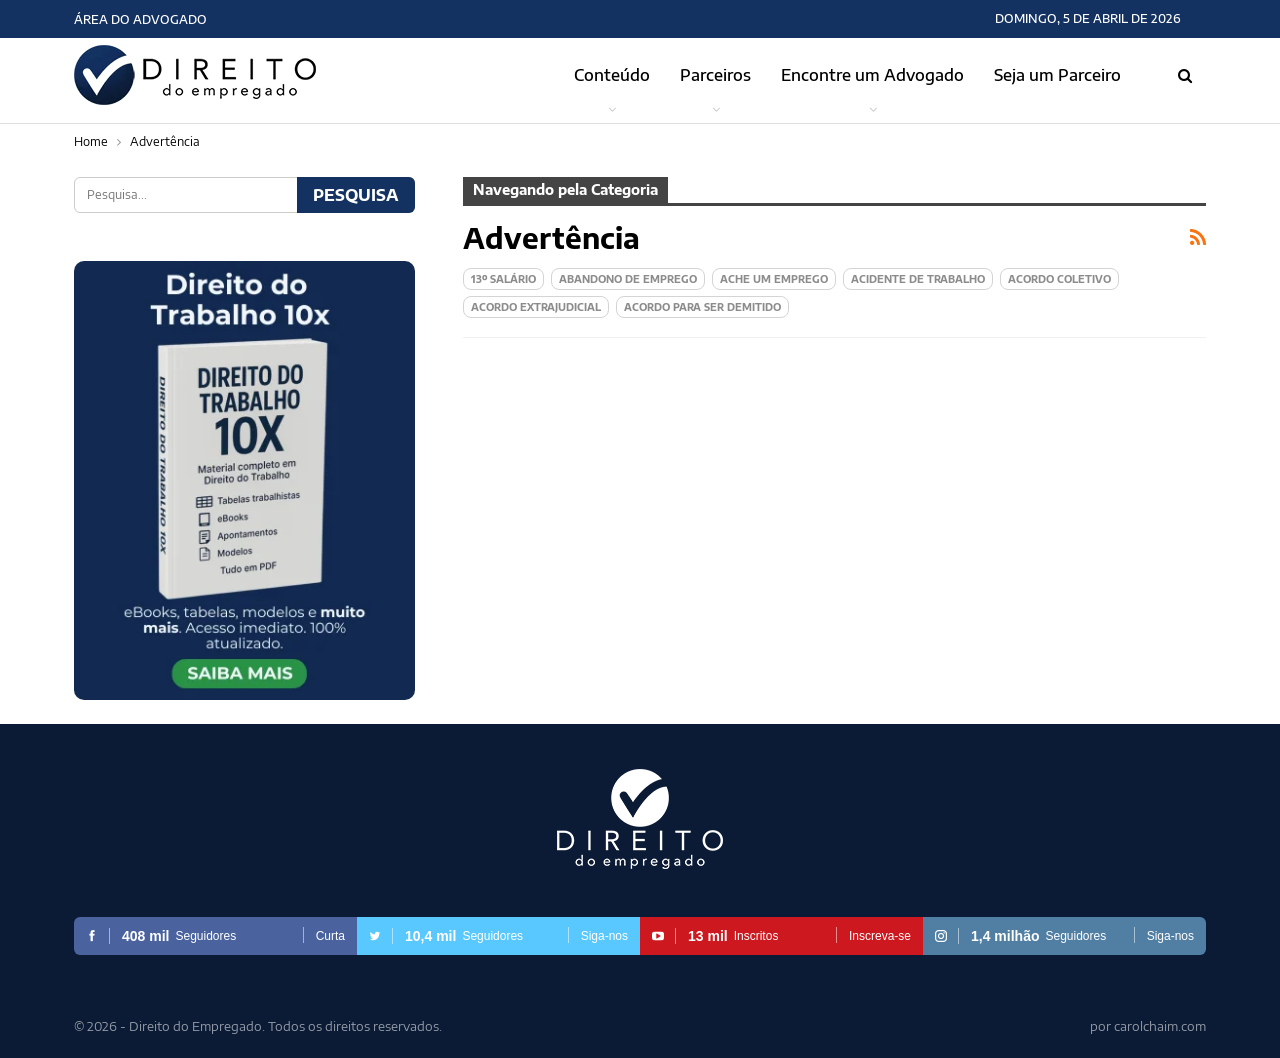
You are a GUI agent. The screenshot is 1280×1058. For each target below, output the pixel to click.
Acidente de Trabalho (918, 279)
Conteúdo (612, 75)
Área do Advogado (140, 19)
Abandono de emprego (628, 279)
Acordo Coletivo (1059, 279)
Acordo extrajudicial (536, 307)
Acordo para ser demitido (702, 307)
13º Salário (503, 279)
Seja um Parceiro (1057, 75)
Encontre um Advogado (872, 75)
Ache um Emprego (774, 279)
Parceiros (715, 75)
